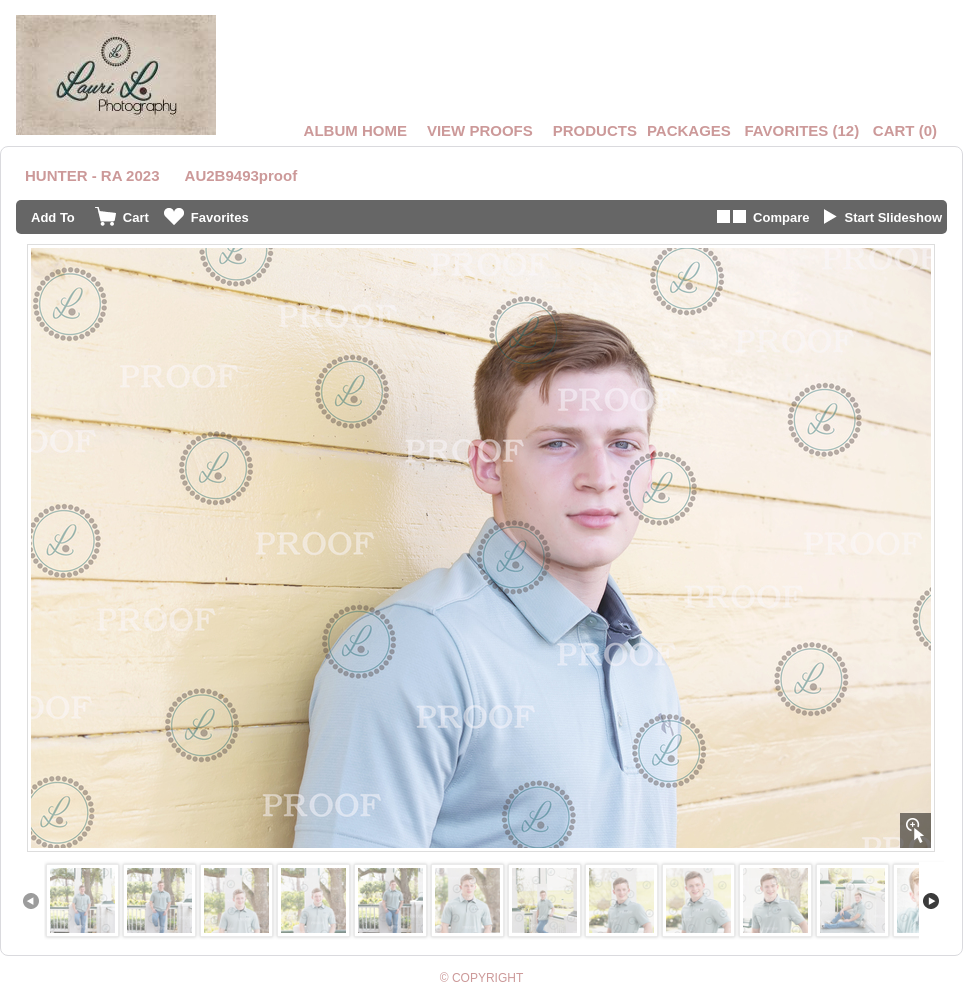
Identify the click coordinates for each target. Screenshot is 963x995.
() (801, 130)
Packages (689, 130)
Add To (53, 217)
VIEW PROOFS (480, 130)
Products (595, 130)
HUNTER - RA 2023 (92, 175)
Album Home (355, 130)
